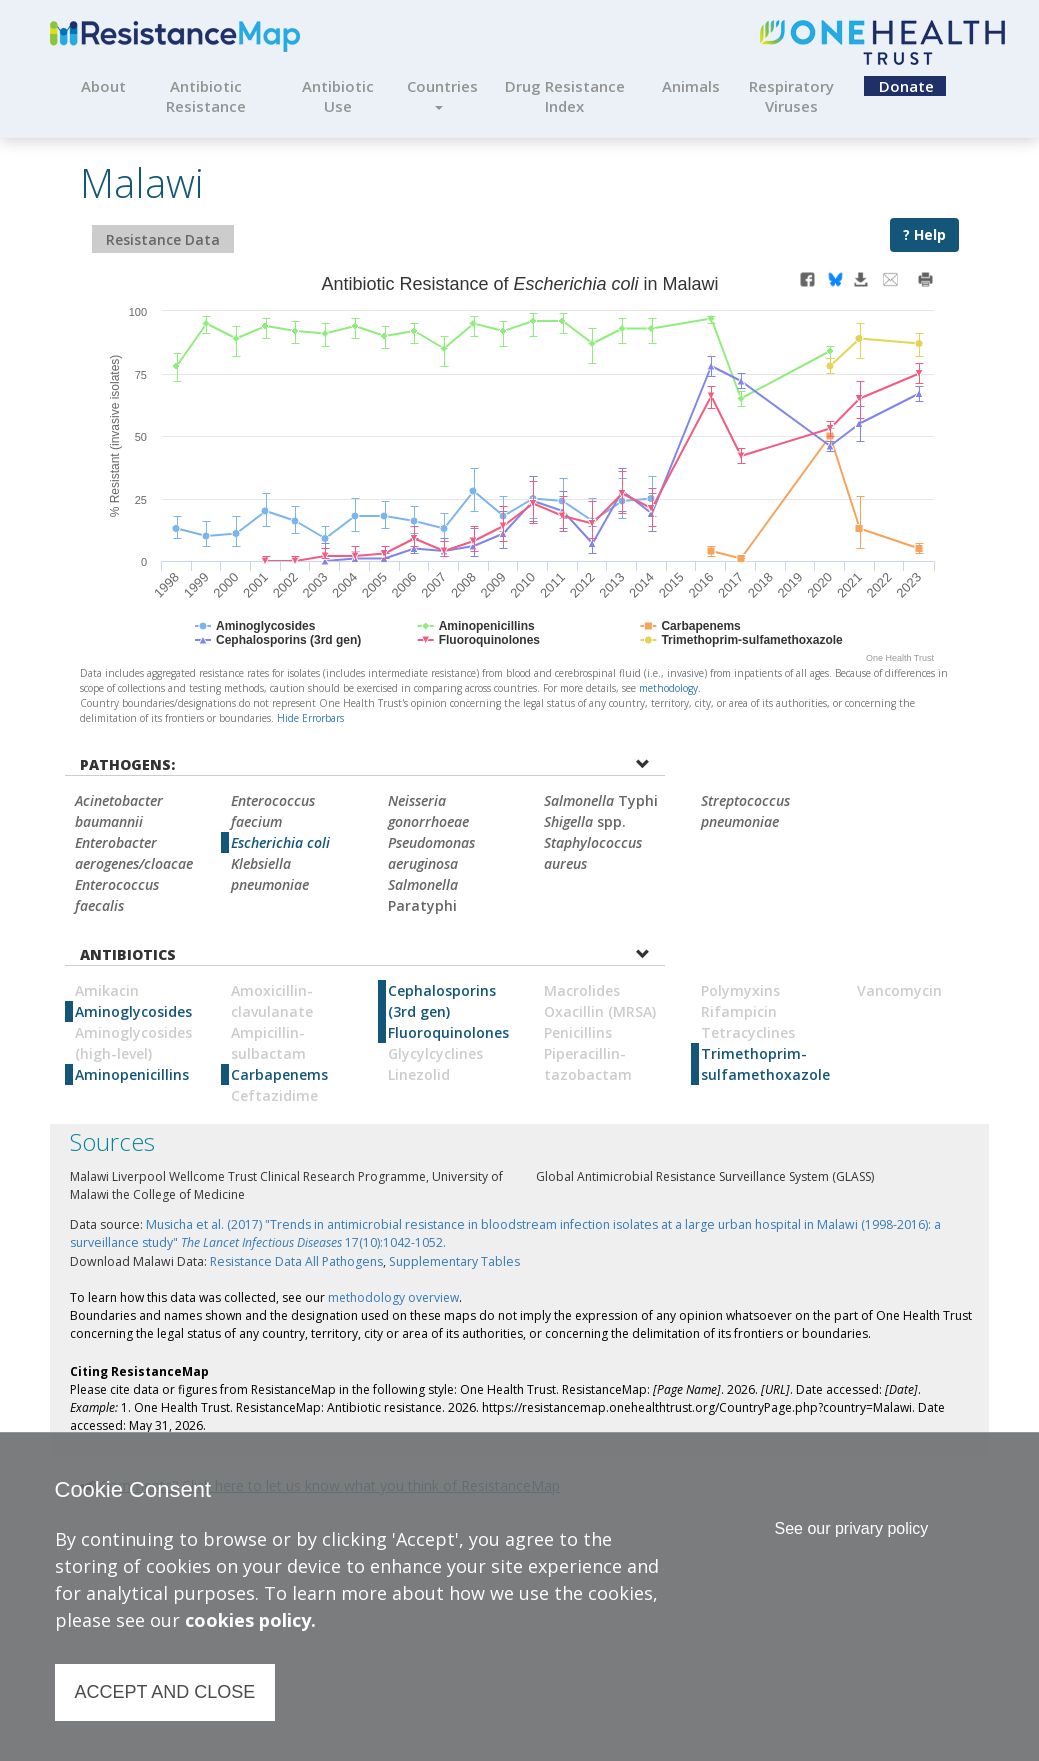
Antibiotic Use (338, 96)
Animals (691, 86)
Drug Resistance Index (565, 96)
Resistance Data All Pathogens (296, 1261)
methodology (668, 688)
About (103, 86)
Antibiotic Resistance (206, 96)
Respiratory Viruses (791, 96)
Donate (906, 86)
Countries (442, 93)
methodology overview (393, 1297)
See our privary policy (851, 1528)
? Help (924, 234)
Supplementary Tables (454, 1261)
